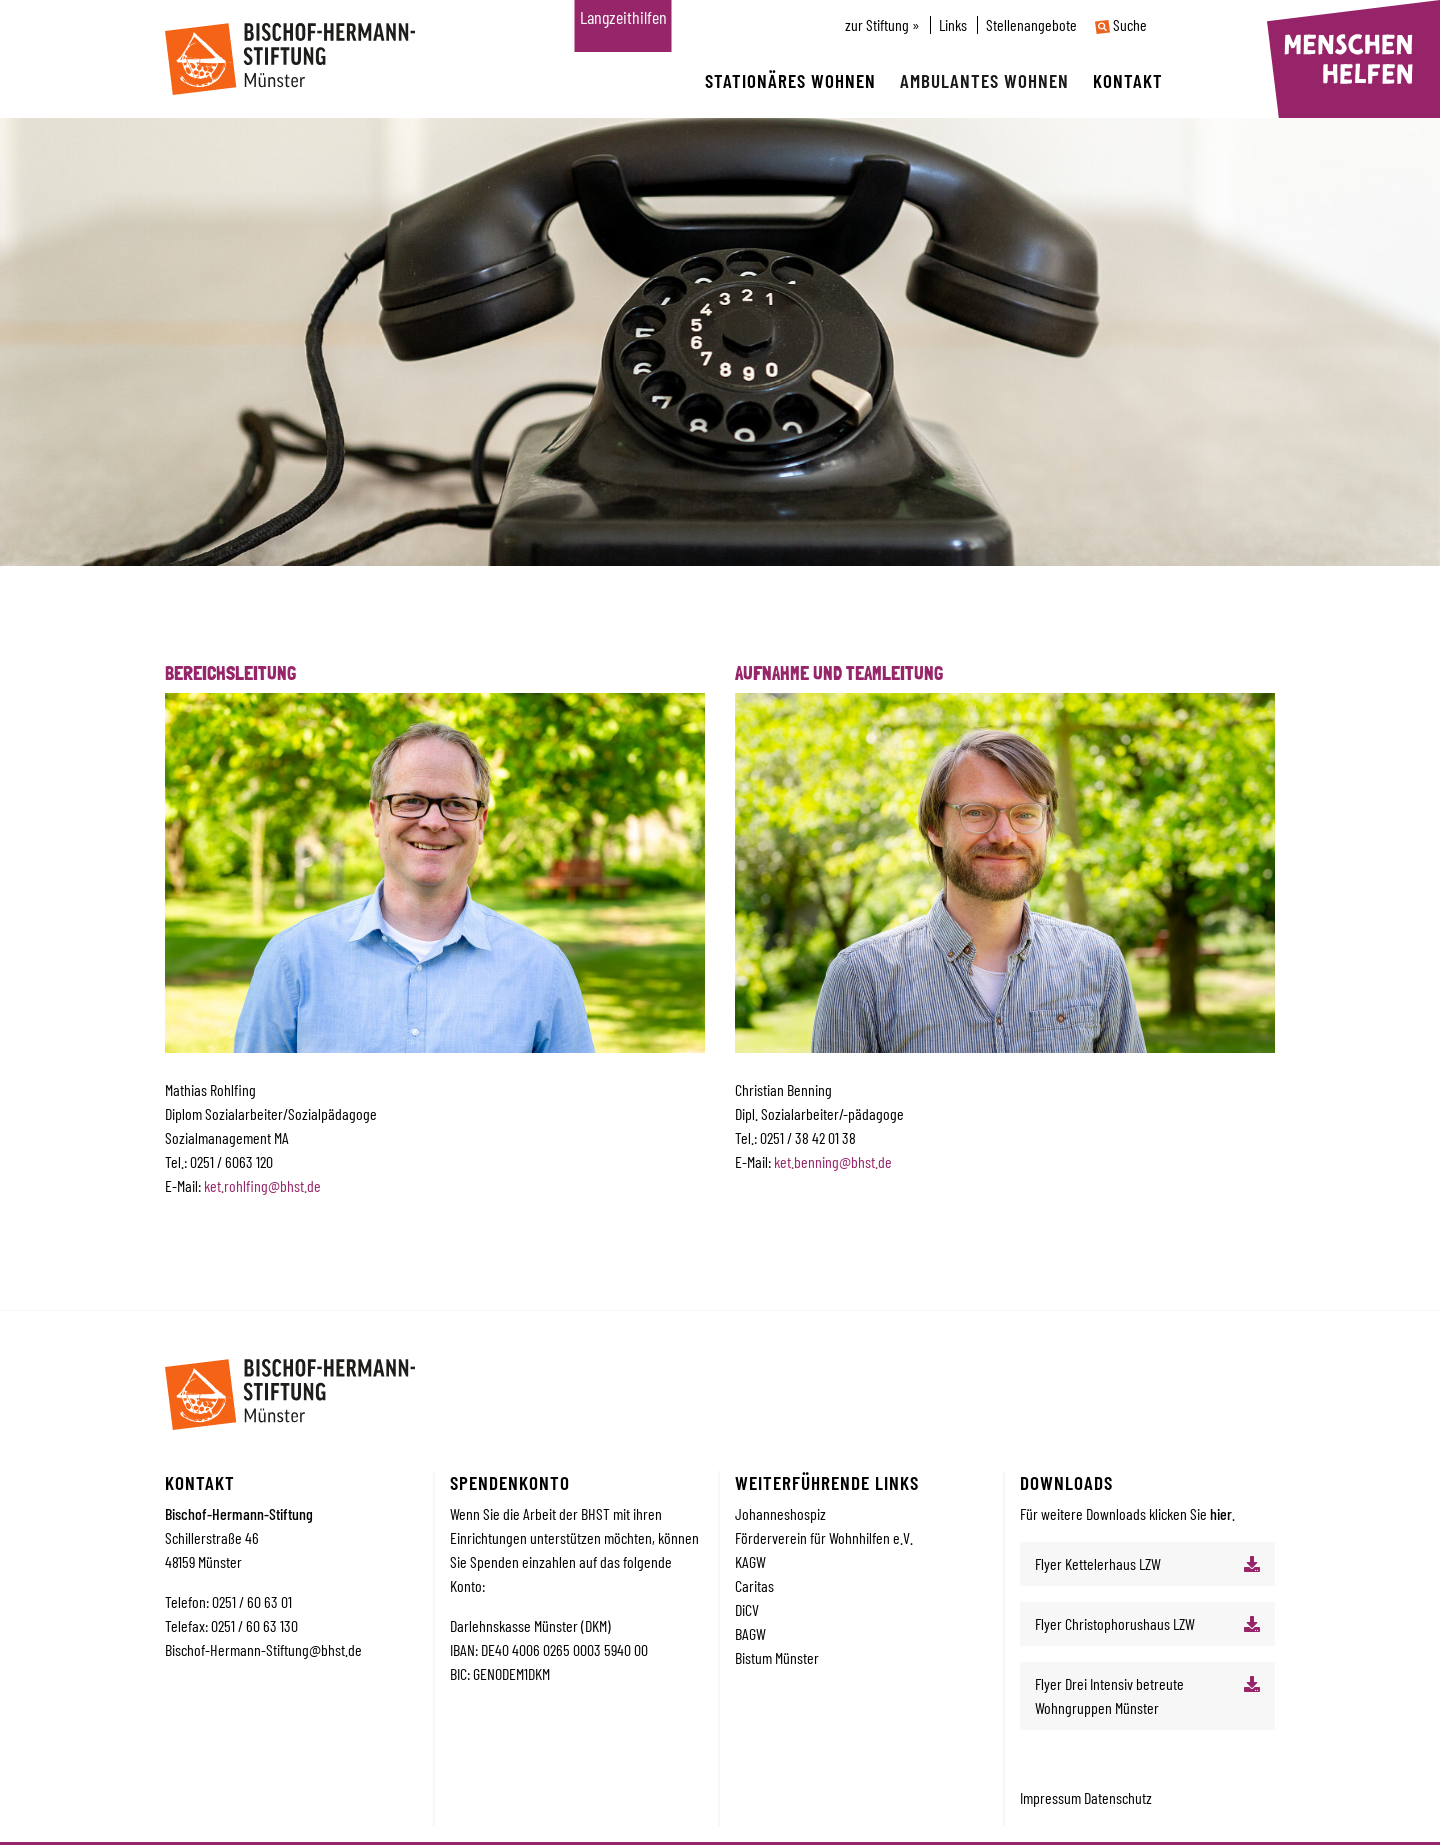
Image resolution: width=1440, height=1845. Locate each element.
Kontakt (1128, 80)
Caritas (754, 1585)
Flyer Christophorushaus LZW (1115, 1623)
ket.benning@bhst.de (833, 1161)
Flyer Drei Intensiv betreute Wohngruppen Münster (1109, 1695)
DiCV (747, 1609)
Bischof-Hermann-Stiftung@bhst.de (263, 1649)
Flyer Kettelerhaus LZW (1098, 1563)
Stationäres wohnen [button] (790, 80)
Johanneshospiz (780, 1513)
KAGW (750, 1561)
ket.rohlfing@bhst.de (262, 1185)
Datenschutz (1118, 1797)
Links (953, 25)
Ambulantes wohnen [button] (984, 80)
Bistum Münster (777, 1657)
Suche (1121, 25)
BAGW (750, 1633)
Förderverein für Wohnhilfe (809, 1537)
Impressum (1052, 1797)
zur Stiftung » (882, 25)
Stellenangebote (1031, 25)
